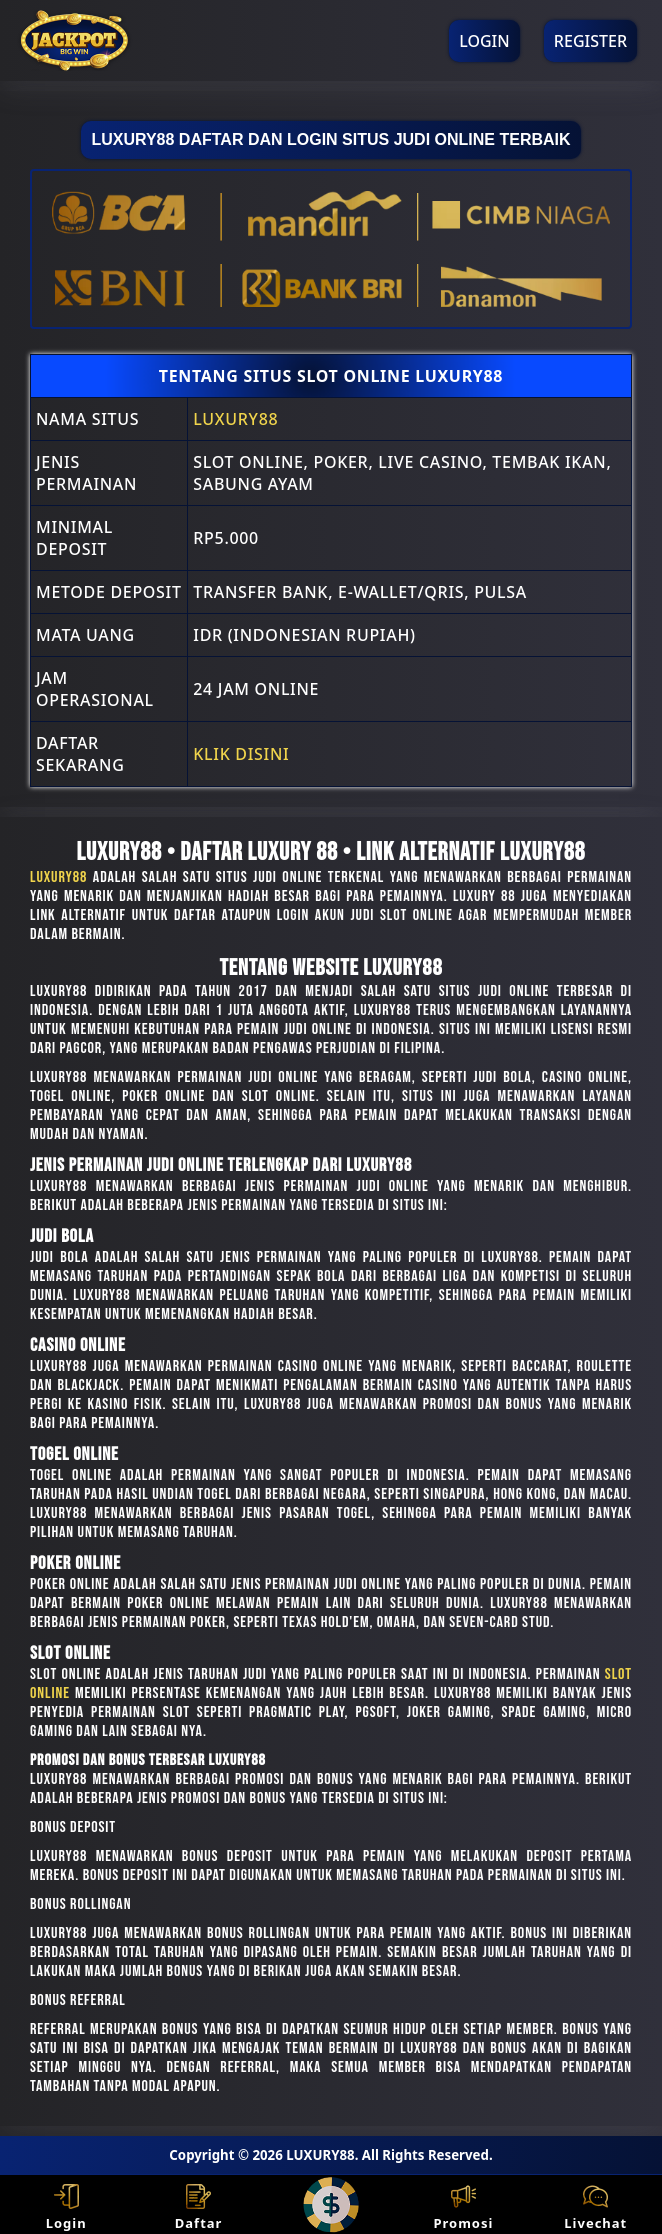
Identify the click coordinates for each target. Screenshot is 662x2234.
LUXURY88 (235, 419)
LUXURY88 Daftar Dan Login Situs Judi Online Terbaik (330, 139)
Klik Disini (241, 754)
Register (590, 41)
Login (484, 41)
